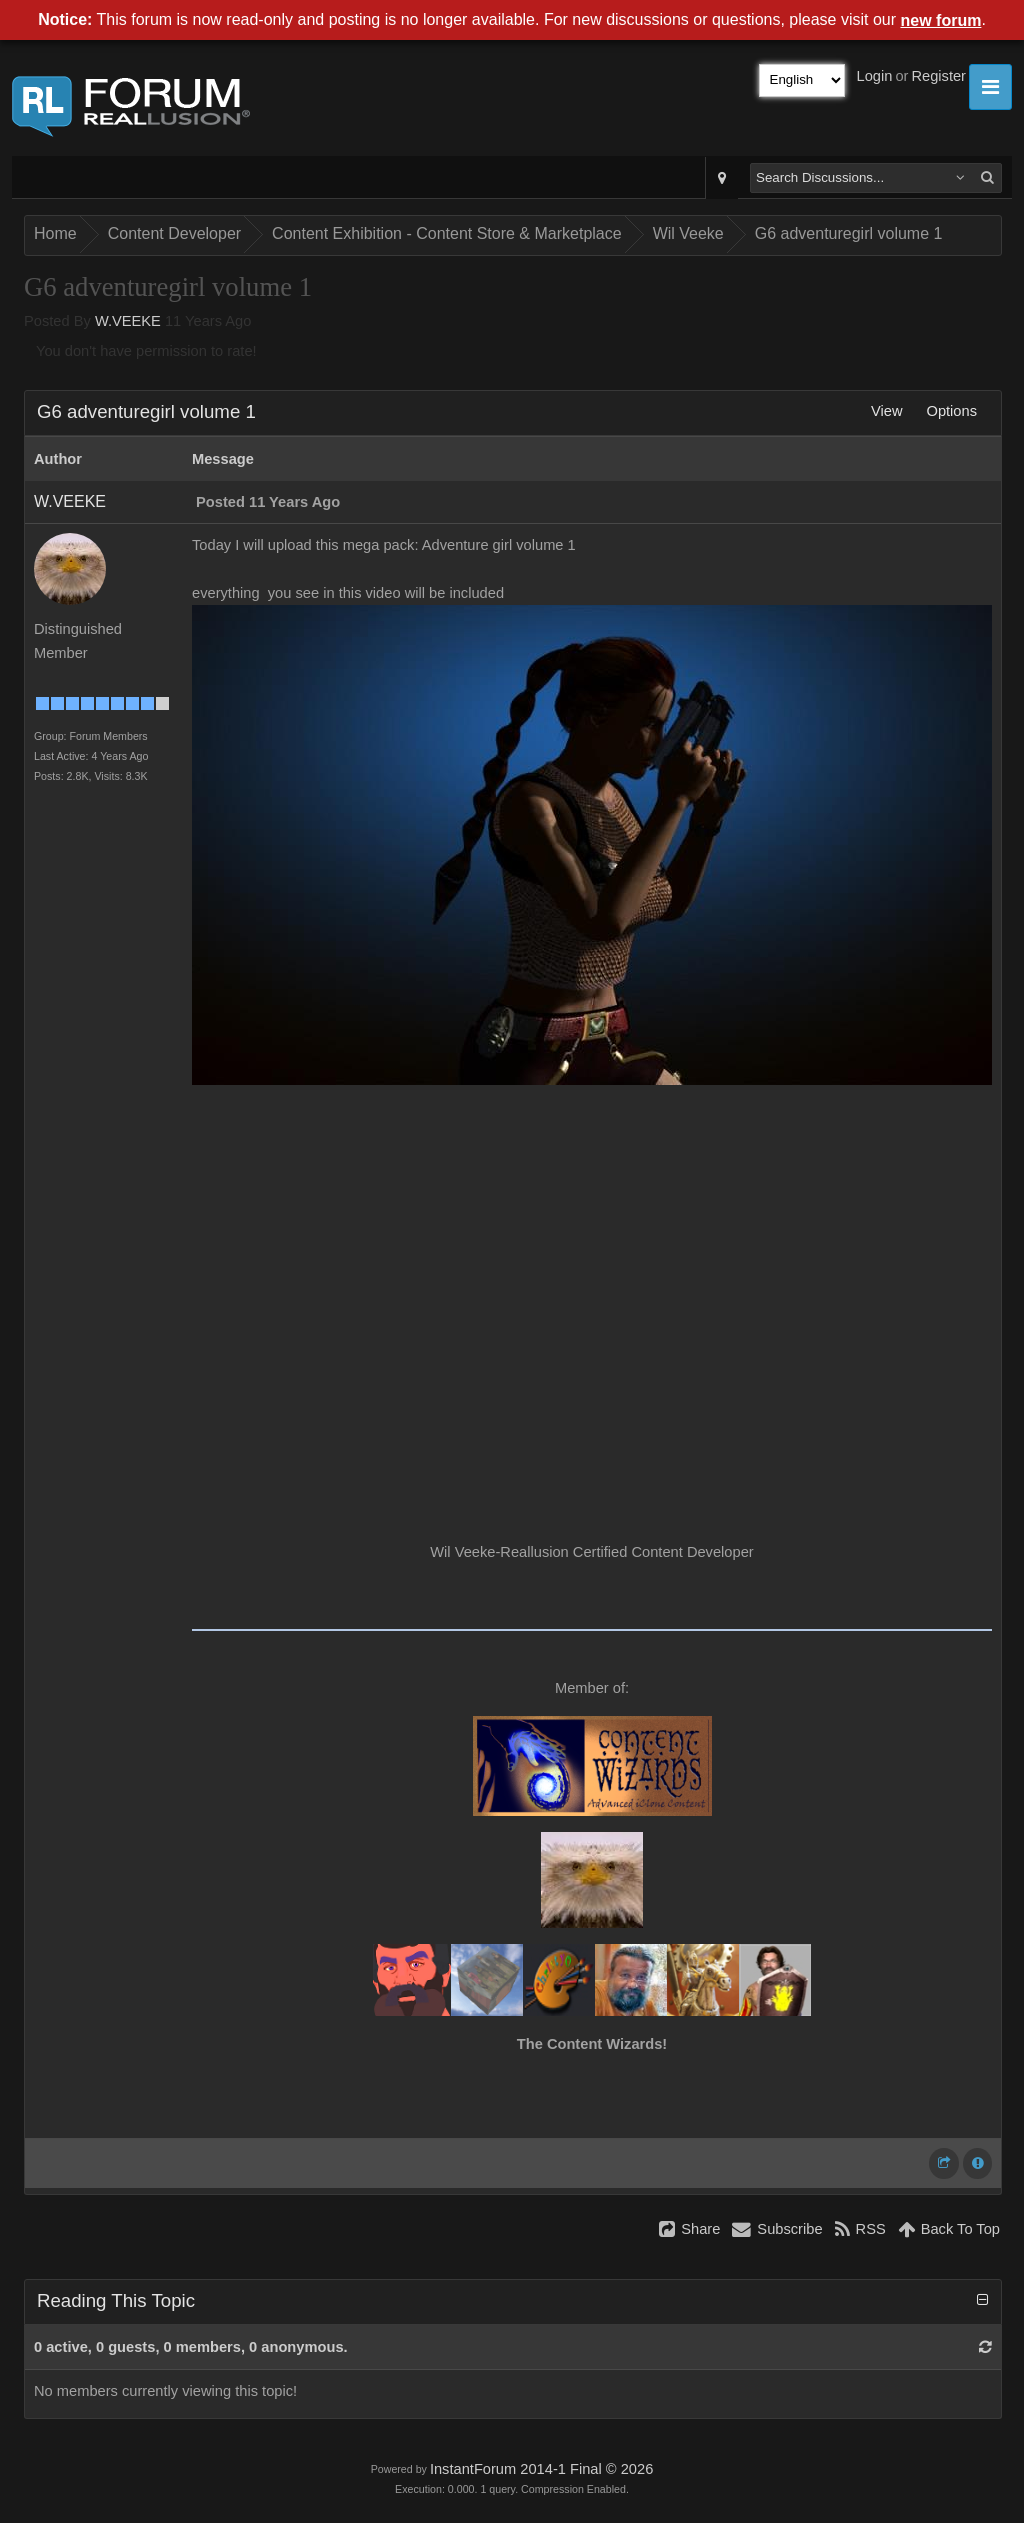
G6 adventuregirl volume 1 (849, 233)
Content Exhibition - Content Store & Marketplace (447, 233)
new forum (941, 20)
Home (55, 233)
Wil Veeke (688, 233)
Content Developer (174, 233)
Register (938, 76)
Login (875, 76)
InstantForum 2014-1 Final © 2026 (541, 2469)
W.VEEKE (128, 321)
